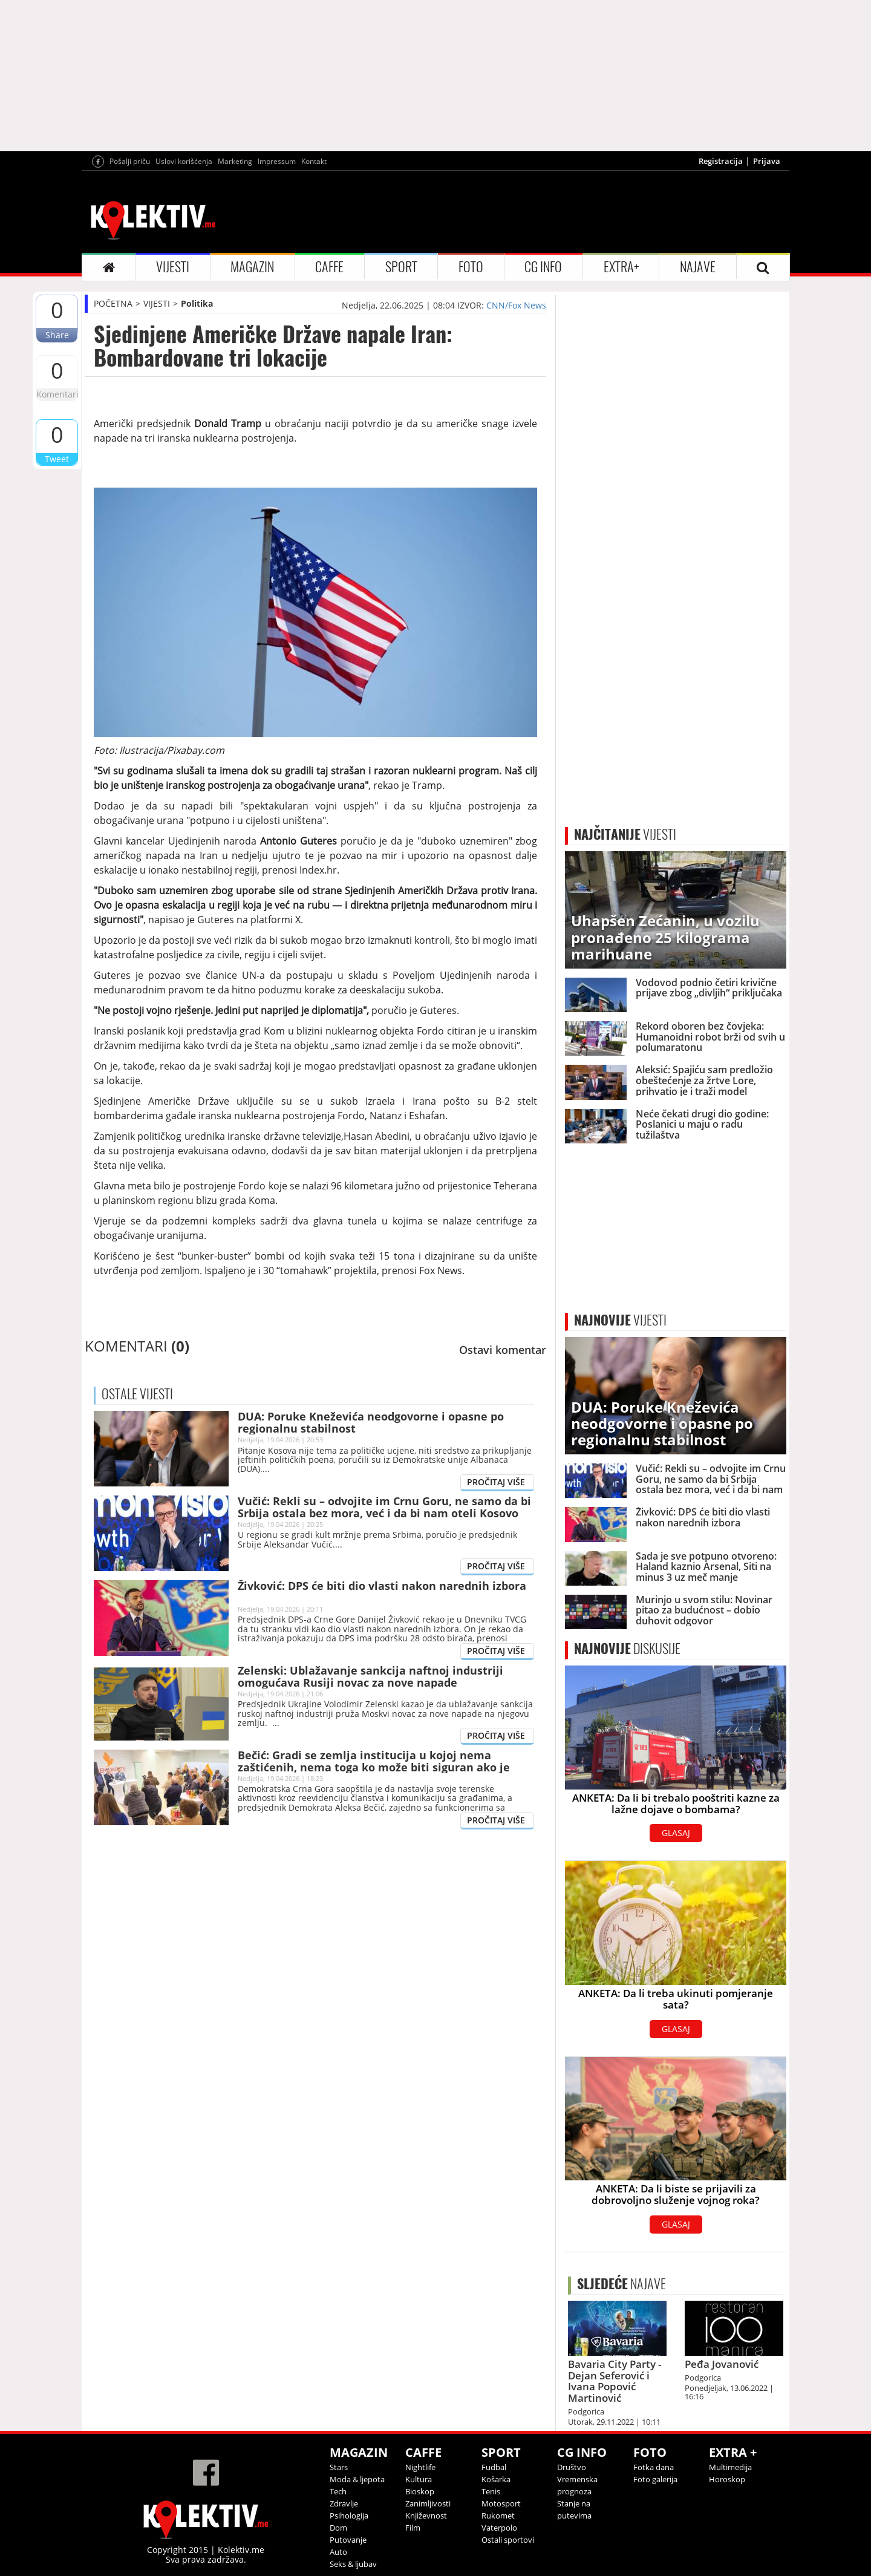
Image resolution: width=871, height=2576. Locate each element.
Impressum (277, 161)
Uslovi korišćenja (183, 161)
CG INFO (543, 267)
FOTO (470, 267)
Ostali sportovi (507, 2539)
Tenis (490, 2491)
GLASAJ (676, 1833)
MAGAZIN (252, 267)
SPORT (401, 267)
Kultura (418, 2479)
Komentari (56, 394)
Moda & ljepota (357, 2479)
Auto (338, 2551)
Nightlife (420, 2467)
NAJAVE (698, 267)
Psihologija (349, 2515)
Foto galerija (655, 2479)
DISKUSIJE (627, 1648)
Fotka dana (653, 2467)
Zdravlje (344, 2503)
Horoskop (727, 2479)
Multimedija (730, 2467)
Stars (339, 2467)
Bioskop (419, 2491)
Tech (338, 2491)
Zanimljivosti (428, 2503)
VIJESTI (172, 267)
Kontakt (314, 161)
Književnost (426, 2515)
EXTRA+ (621, 267)
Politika (197, 303)
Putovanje (348, 2539)
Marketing (235, 161)
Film (412, 2527)
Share (57, 335)
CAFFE (329, 267)
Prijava (766, 160)
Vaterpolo (499, 2527)
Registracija (721, 160)
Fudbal (493, 2467)
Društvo (571, 2467)
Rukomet (498, 2515)
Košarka (496, 2479)
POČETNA (113, 303)
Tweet (57, 459)
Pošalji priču (129, 161)
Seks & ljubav (353, 2563)
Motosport (501, 2503)
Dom (338, 2527)
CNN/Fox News (516, 305)
